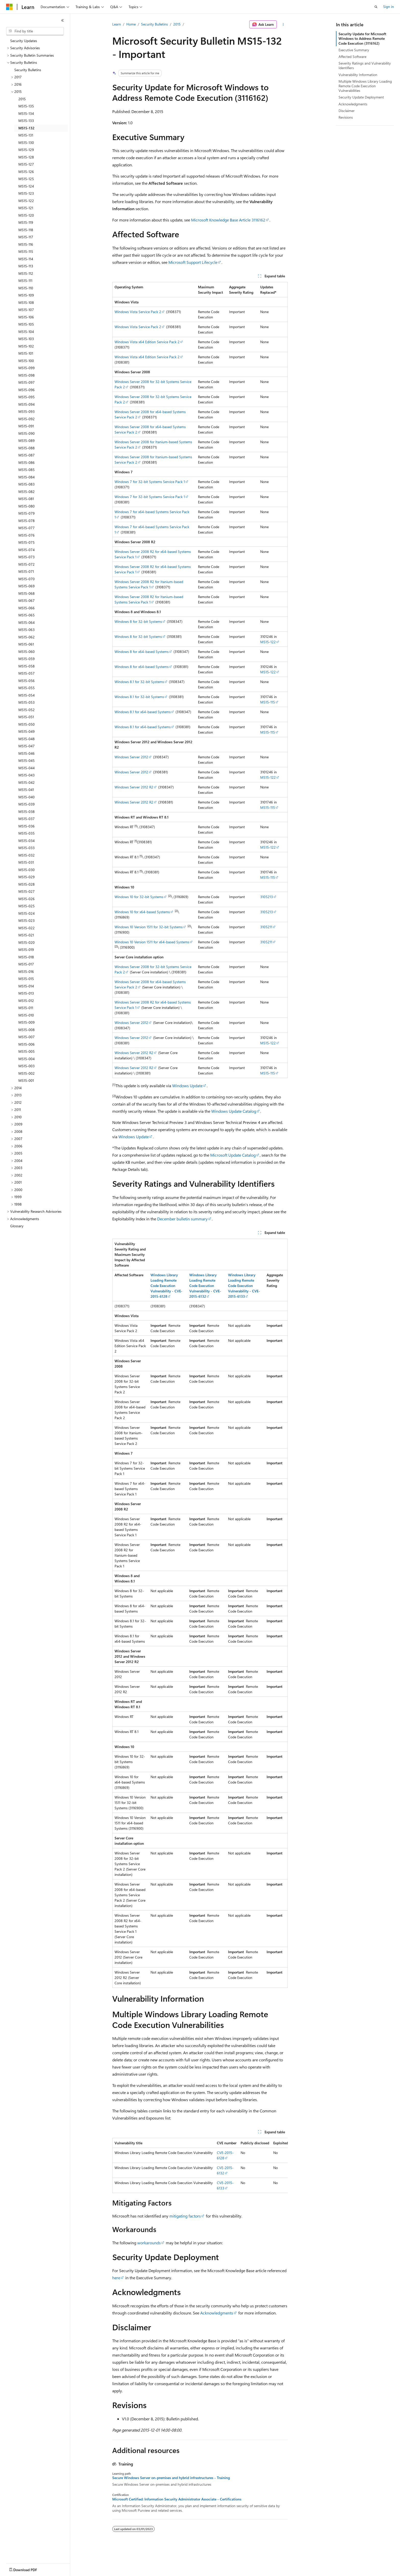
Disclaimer (347, 110)
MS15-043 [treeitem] (26, 775)
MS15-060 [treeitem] (26, 651)
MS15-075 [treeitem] (26, 542)
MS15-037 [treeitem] (26, 818)
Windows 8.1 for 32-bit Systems (139, 681)
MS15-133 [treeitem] (26, 120)
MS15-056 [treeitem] (26, 680)
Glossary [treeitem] (16, 1225)
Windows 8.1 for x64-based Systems (143, 711)
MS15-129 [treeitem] (26, 149)
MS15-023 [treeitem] (26, 920)
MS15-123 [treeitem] (26, 193)
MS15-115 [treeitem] (25, 251)
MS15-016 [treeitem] (26, 971)
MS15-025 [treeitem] (26, 905)
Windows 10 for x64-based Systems (142, 911)
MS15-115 (267, 702)
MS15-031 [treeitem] (26, 862)
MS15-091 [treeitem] (26, 426)
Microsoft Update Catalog (233, 1155)
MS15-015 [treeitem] (26, 978)
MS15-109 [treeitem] (26, 295)
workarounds (149, 2242)
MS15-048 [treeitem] (26, 738)
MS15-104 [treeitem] (26, 331)
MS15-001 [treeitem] (26, 1080)
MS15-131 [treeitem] (25, 135)
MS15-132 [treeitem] (26, 128)
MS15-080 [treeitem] (26, 506)
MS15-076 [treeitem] (26, 535)
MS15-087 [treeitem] (26, 455)
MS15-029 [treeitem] (26, 876)
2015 (177, 24)
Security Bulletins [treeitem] (27, 69)
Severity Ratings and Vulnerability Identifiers (365, 65)
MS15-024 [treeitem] (26, 913)
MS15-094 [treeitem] (26, 404)
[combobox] (35, 31)
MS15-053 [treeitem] (26, 702)
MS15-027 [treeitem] (26, 891)
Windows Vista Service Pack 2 (138, 311)
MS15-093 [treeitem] (26, 411)
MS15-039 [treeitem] (26, 804)
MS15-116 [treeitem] (25, 244)
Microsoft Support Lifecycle (192, 262)
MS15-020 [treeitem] (26, 942)
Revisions (346, 117)
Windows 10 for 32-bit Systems (139, 896)
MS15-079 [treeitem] (26, 513)
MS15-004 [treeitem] (26, 1058)
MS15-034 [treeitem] (26, 840)
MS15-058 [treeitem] (26, 666)
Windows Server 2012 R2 (134, 787)
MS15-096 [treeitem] (26, 389)
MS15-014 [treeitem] (26, 986)
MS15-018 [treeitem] (26, 957)
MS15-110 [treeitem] (25, 288)
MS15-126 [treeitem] (26, 171)
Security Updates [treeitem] (23, 40)
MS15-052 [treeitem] (26, 709)
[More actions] (283, 24)
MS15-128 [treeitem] (26, 157)
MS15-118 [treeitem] (25, 229)
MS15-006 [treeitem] (26, 1044)
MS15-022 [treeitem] (26, 927)
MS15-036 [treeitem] (26, 826)
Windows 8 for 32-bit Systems (138, 621)
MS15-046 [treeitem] (26, 753)
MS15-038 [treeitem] (26, 811)
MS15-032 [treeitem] (26, 855)
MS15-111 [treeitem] (25, 280)
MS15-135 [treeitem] (26, 106)
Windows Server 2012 (131, 756)
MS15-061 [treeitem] (26, 644)
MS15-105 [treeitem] (26, 324)
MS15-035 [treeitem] (26, 833)
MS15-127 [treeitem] (26, 164)
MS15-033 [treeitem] (26, 847)
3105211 (266, 926)
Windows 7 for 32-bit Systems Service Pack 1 (150, 481)
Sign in (388, 6)
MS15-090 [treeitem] (26, 433)
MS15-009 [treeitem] (26, 1022)
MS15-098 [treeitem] (26, 375)
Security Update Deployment (361, 97)
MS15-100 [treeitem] (26, 360)
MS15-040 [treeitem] (26, 797)
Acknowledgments (216, 2312)
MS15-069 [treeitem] (26, 586)
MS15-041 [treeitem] (26, 789)
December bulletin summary (182, 1218)
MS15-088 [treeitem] (26, 447)
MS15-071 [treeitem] (26, 571)
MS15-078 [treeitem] (26, 520)
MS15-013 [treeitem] (26, 993)
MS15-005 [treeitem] (26, 1051)
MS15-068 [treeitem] (26, 593)
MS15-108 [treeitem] (26, 302)
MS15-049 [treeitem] (26, 731)
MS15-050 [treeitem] (26, 724)
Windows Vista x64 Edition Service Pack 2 (147, 341)
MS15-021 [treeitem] (26, 935)
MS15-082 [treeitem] (26, 491)
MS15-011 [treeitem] (25, 1007)
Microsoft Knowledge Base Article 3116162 (228, 219)
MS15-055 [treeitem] (26, 687)
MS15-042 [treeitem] (26, 782)
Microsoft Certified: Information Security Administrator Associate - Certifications (176, 2499)
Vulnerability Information (358, 74)
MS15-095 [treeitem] (26, 396)
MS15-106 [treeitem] (26, 317)
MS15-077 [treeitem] (26, 527)
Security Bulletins (154, 24)
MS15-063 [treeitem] (26, 629)
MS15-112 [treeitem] (25, 273)
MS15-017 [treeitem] (26, 964)
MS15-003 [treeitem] (26, 1065)
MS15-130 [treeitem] (26, 142)
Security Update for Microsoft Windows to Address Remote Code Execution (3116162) (362, 38)
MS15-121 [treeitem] (25, 207)
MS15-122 (268, 641)
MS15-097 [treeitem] (26, 382)
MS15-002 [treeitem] (26, 1073)
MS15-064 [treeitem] (26, 622)
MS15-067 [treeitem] (26, 600)
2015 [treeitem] (22, 98)
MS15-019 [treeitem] (26, 949)
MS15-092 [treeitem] (26, 418)
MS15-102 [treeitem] (26, 346)
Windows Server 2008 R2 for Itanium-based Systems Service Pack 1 (149, 584)
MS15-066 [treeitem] (26, 607)
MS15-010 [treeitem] (26, 1015)
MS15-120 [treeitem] (26, 215)
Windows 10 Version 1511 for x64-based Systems (152, 941)
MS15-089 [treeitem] (26, 440)
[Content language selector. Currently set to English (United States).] (29, 2569)
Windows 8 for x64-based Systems (142, 651)
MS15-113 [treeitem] (25, 266)
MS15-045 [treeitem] (26, 760)
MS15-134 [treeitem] (26, 113)
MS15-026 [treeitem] (26, 898)
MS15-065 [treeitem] (26, 615)
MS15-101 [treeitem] (25, 353)
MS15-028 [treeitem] (26, 884)
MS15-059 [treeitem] (26, 658)
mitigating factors (185, 2216)
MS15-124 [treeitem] (26, 186)
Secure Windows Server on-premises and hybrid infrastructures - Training (171, 2477)
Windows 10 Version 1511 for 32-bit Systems (149, 926)
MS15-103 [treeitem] (26, 338)
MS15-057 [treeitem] (26, 673)
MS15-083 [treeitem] (26, 484)
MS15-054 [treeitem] (26, 695)
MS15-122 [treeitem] (26, 200)
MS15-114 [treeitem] (25, 258)
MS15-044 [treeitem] (26, 767)
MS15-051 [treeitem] (26, 716)
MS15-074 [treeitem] (26, 549)
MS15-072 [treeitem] (26, 564)
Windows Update (187, 1085)
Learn (116, 24)
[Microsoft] (9, 7)
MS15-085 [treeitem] (26, 469)
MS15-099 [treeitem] (26, 367)
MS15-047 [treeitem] (26, 746)
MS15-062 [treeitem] (26, 637)
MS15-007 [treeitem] (26, 1036)
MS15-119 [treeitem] (25, 222)
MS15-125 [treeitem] (26, 178)
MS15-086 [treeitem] (26, 462)
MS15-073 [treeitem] (26, 556)
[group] (200, 2165)
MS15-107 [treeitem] (26, 309)
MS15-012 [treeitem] (26, 1000)
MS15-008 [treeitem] (26, 1029)
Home (131, 24)
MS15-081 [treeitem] (26, 498)
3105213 (266, 896)
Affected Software (352, 56)
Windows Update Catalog (233, 1111)
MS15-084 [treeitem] (26, 477)
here (116, 2277)
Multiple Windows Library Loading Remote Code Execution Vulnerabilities (365, 86)
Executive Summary (354, 49)
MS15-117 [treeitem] (25, 236)
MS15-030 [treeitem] (26, 869)
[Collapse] (62, 20)
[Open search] (376, 6)
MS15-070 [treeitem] (26, 578)
